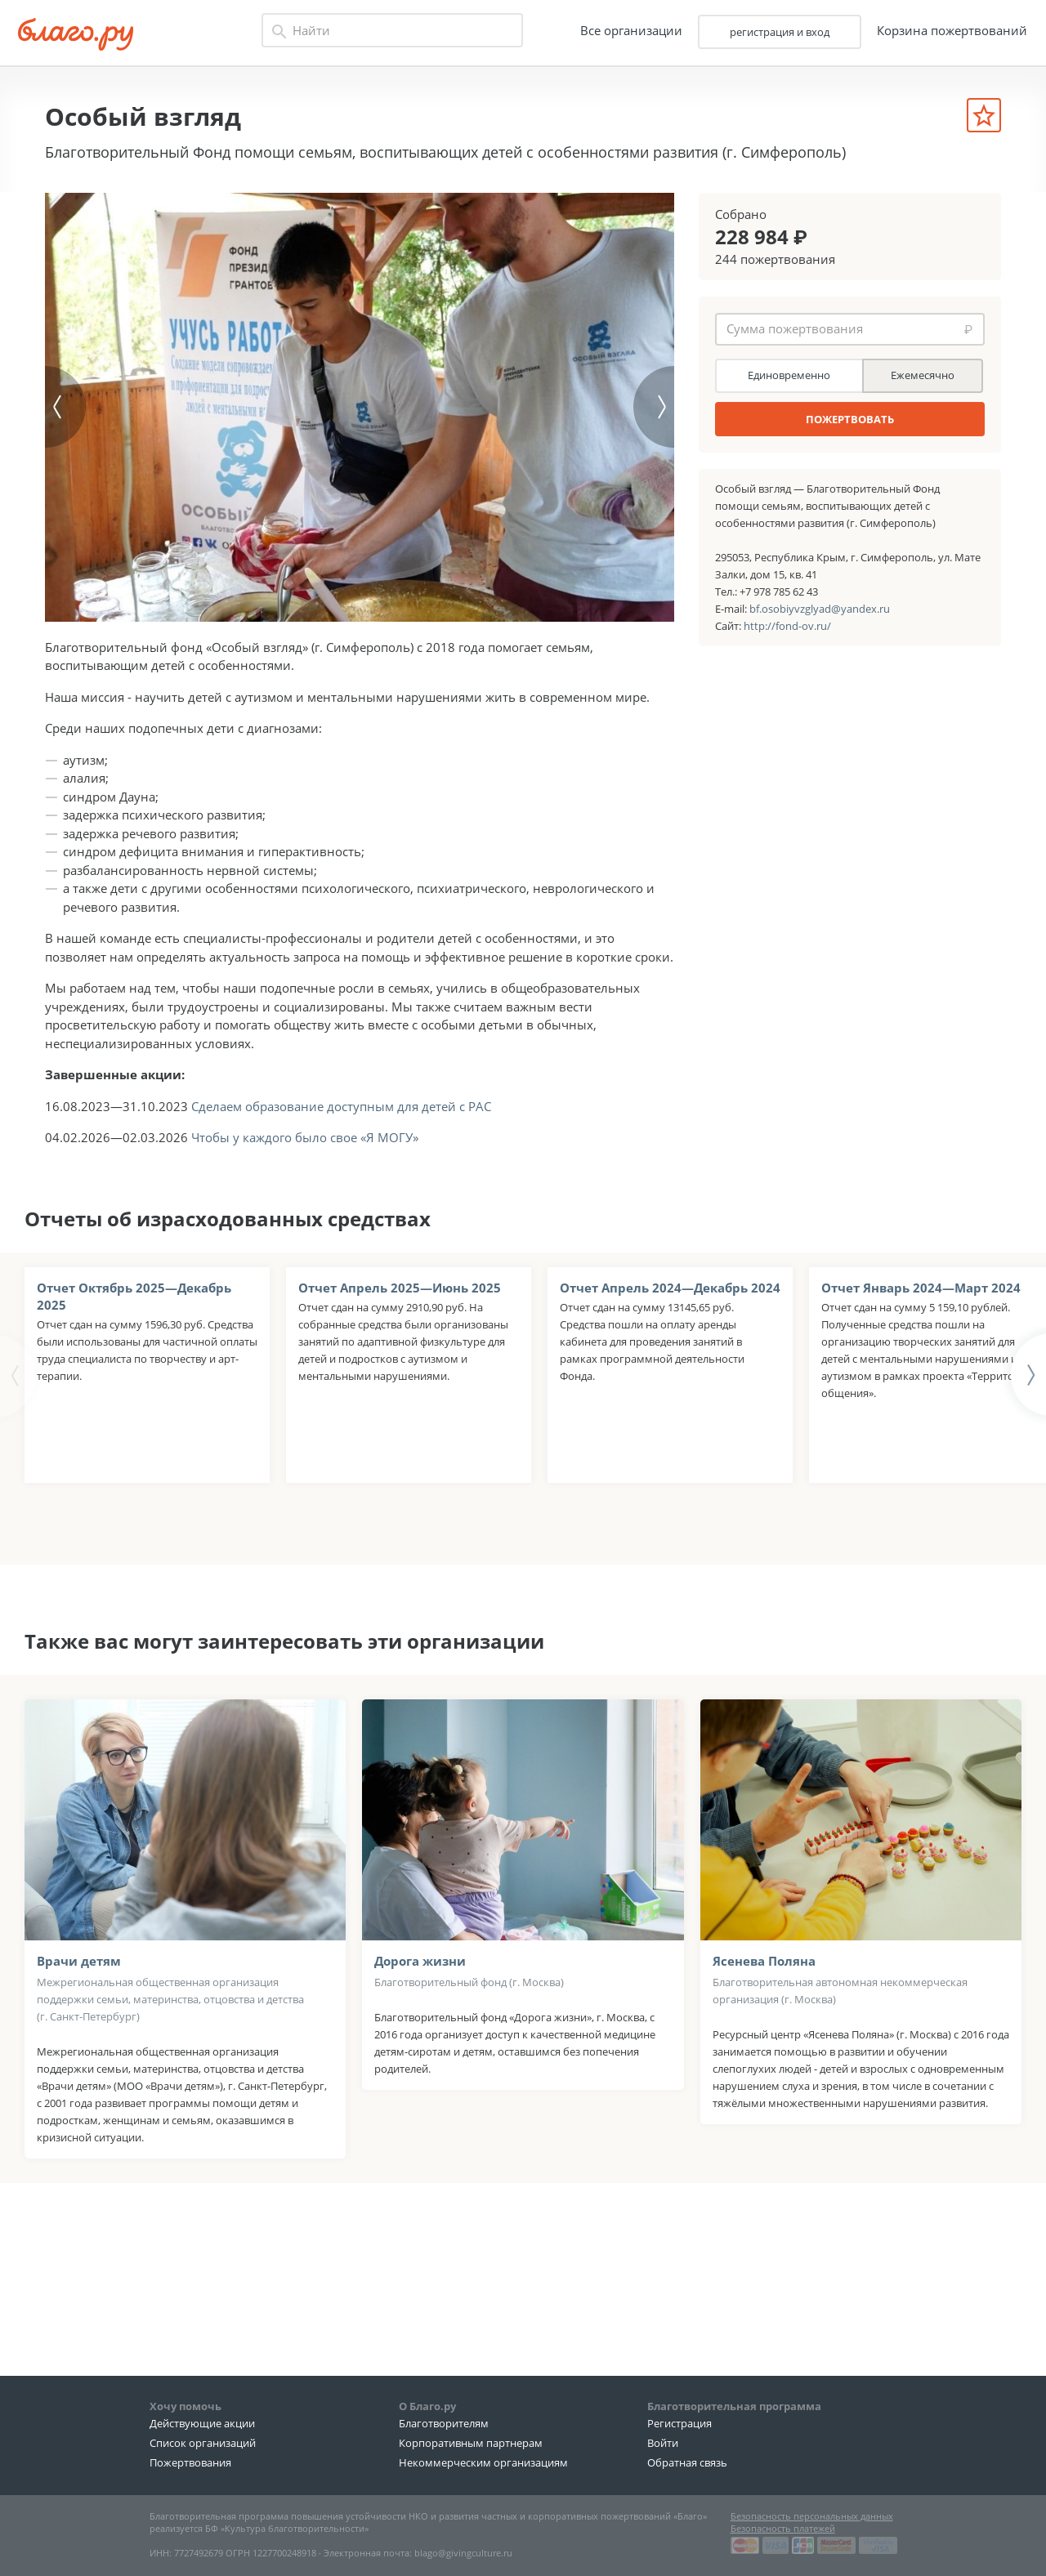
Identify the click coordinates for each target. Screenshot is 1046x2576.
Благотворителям (444, 2424)
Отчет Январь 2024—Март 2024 (921, 1405)
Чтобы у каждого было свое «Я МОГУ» (304, 1256)
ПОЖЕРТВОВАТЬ (850, 419)
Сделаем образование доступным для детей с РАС (341, 1224)
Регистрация (679, 2424)
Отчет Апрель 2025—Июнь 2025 (399, 1405)
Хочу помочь (185, 2406)
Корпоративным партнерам (471, 2443)
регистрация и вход (774, 33)
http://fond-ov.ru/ (787, 625)
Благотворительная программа (734, 2406)
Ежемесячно (922, 375)
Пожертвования (190, 2462)
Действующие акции (202, 2424)
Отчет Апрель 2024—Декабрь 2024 (670, 1405)
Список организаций (203, 2443)
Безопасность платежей (783, 2528)
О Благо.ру (427, 2406)
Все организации (625, 32)
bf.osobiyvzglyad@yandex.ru (819, 608)
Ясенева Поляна (764, 2078)
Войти (662, 2443)
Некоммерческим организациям (483, 2462)
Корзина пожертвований (946, 32)
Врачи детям (79, 2078)
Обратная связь (687, 2462)
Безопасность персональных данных (812, 2516)
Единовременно (789, 375)
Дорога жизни (420, 2078)
